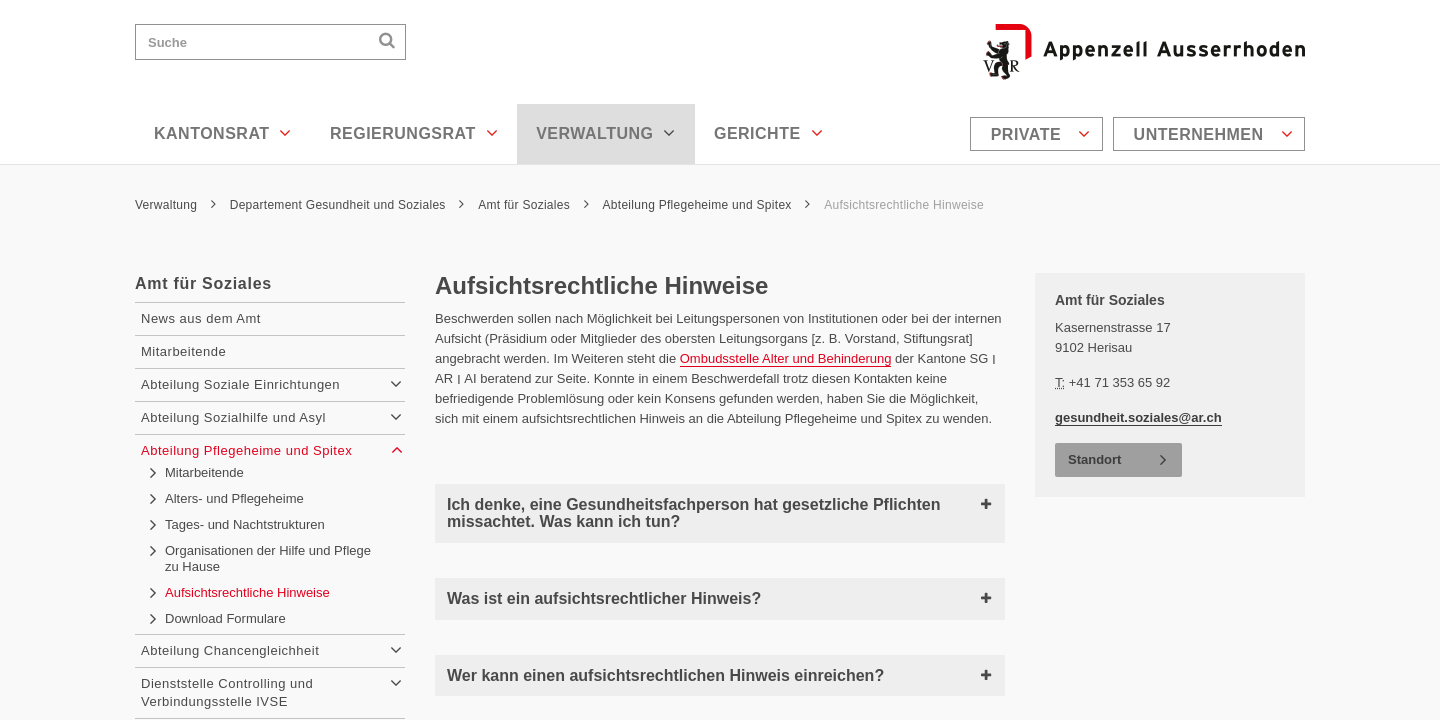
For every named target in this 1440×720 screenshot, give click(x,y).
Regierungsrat (414, 133)
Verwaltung (606, 133)
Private (1041, 134)
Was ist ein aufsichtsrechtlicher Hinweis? (720, 598)
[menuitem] (1039, 134)
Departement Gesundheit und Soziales (347, 205)
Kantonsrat (223, 133)
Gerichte (768, 133)
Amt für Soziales (533, 205)
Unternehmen (1213, 134)
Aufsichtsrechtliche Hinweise (904, 205)
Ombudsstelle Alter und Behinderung (786, 358)
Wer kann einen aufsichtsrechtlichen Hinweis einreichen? (720, 675)
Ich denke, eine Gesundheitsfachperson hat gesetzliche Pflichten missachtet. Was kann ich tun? (720, 513)
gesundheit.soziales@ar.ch (1138, 417)
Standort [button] (1094, 459)
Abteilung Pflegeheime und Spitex (707, 205)
